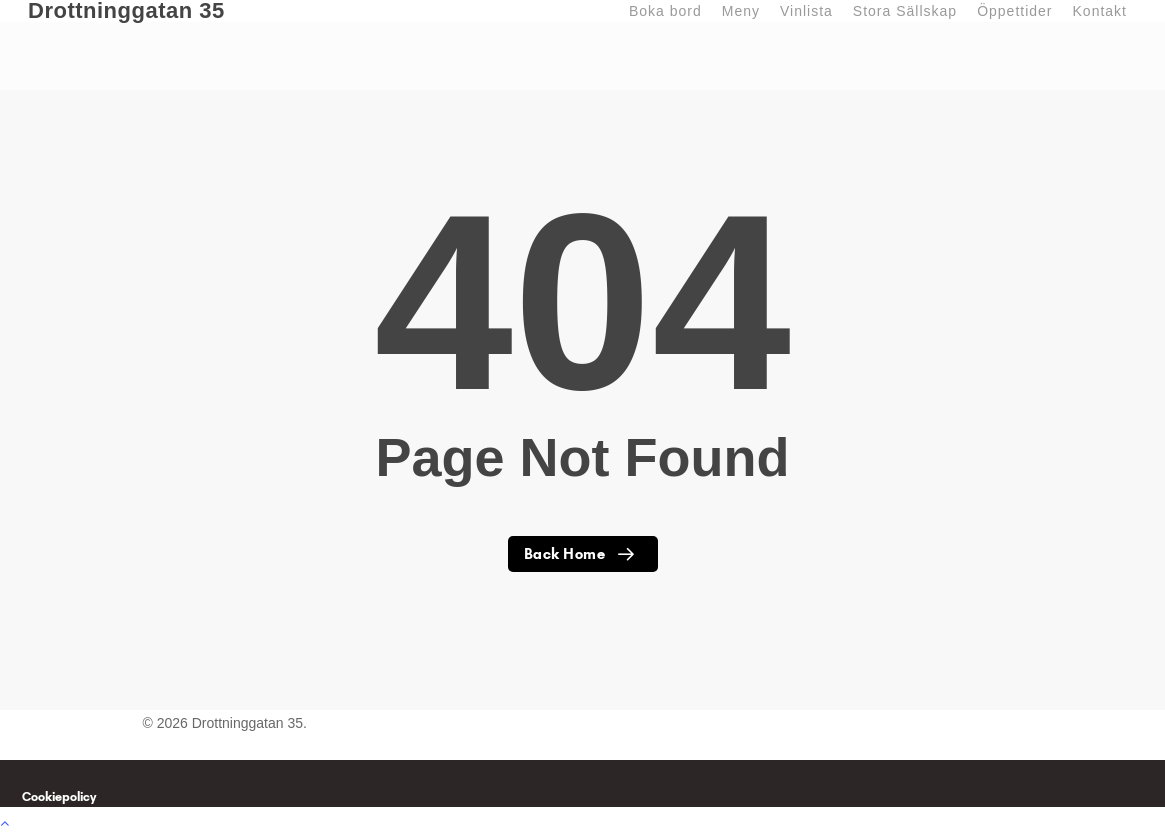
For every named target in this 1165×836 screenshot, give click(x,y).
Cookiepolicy (59, 796)
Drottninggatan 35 (126, 11)
